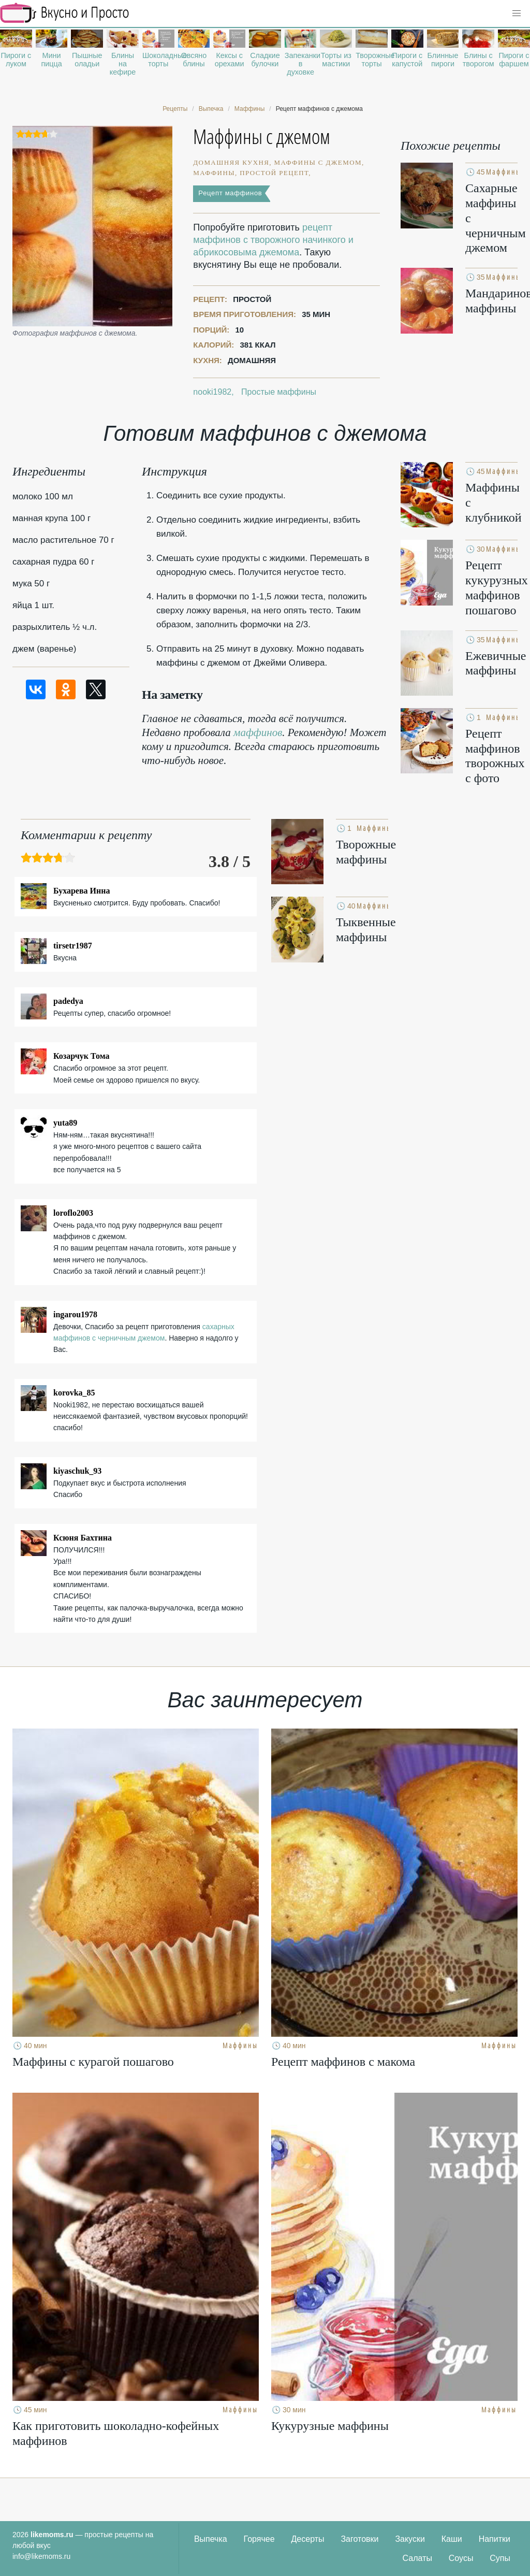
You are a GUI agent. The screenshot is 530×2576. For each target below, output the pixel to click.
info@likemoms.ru (41, 2556)
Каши (451, 2539)
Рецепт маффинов (230, 193)
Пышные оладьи (87, 59)
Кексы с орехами (229, 59)
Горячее (259, 2539)
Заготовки (359, 2539)
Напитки (494, 2539)
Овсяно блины (194, 59)
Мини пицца (51, 59)
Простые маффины (278, 391)
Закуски (410, 2539)
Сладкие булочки (265, 59)
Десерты (308, 2539)
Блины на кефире (123, 63)
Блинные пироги (443, 59)
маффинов (257, 732)
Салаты (417, 2558)
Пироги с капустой (407, 59)
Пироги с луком (16, 59)
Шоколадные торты (158, 59)
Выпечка (210, 2539)
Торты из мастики (336, 59)
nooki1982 (212, 391)
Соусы (461, 2558)
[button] (516, 13)
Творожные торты (372, 59)
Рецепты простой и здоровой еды (64, 13)
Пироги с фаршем (513, 59)
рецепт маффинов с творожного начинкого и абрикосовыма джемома (273, 239)
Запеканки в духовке (301, 63)
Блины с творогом (478, 59)
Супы (500, 2558)
